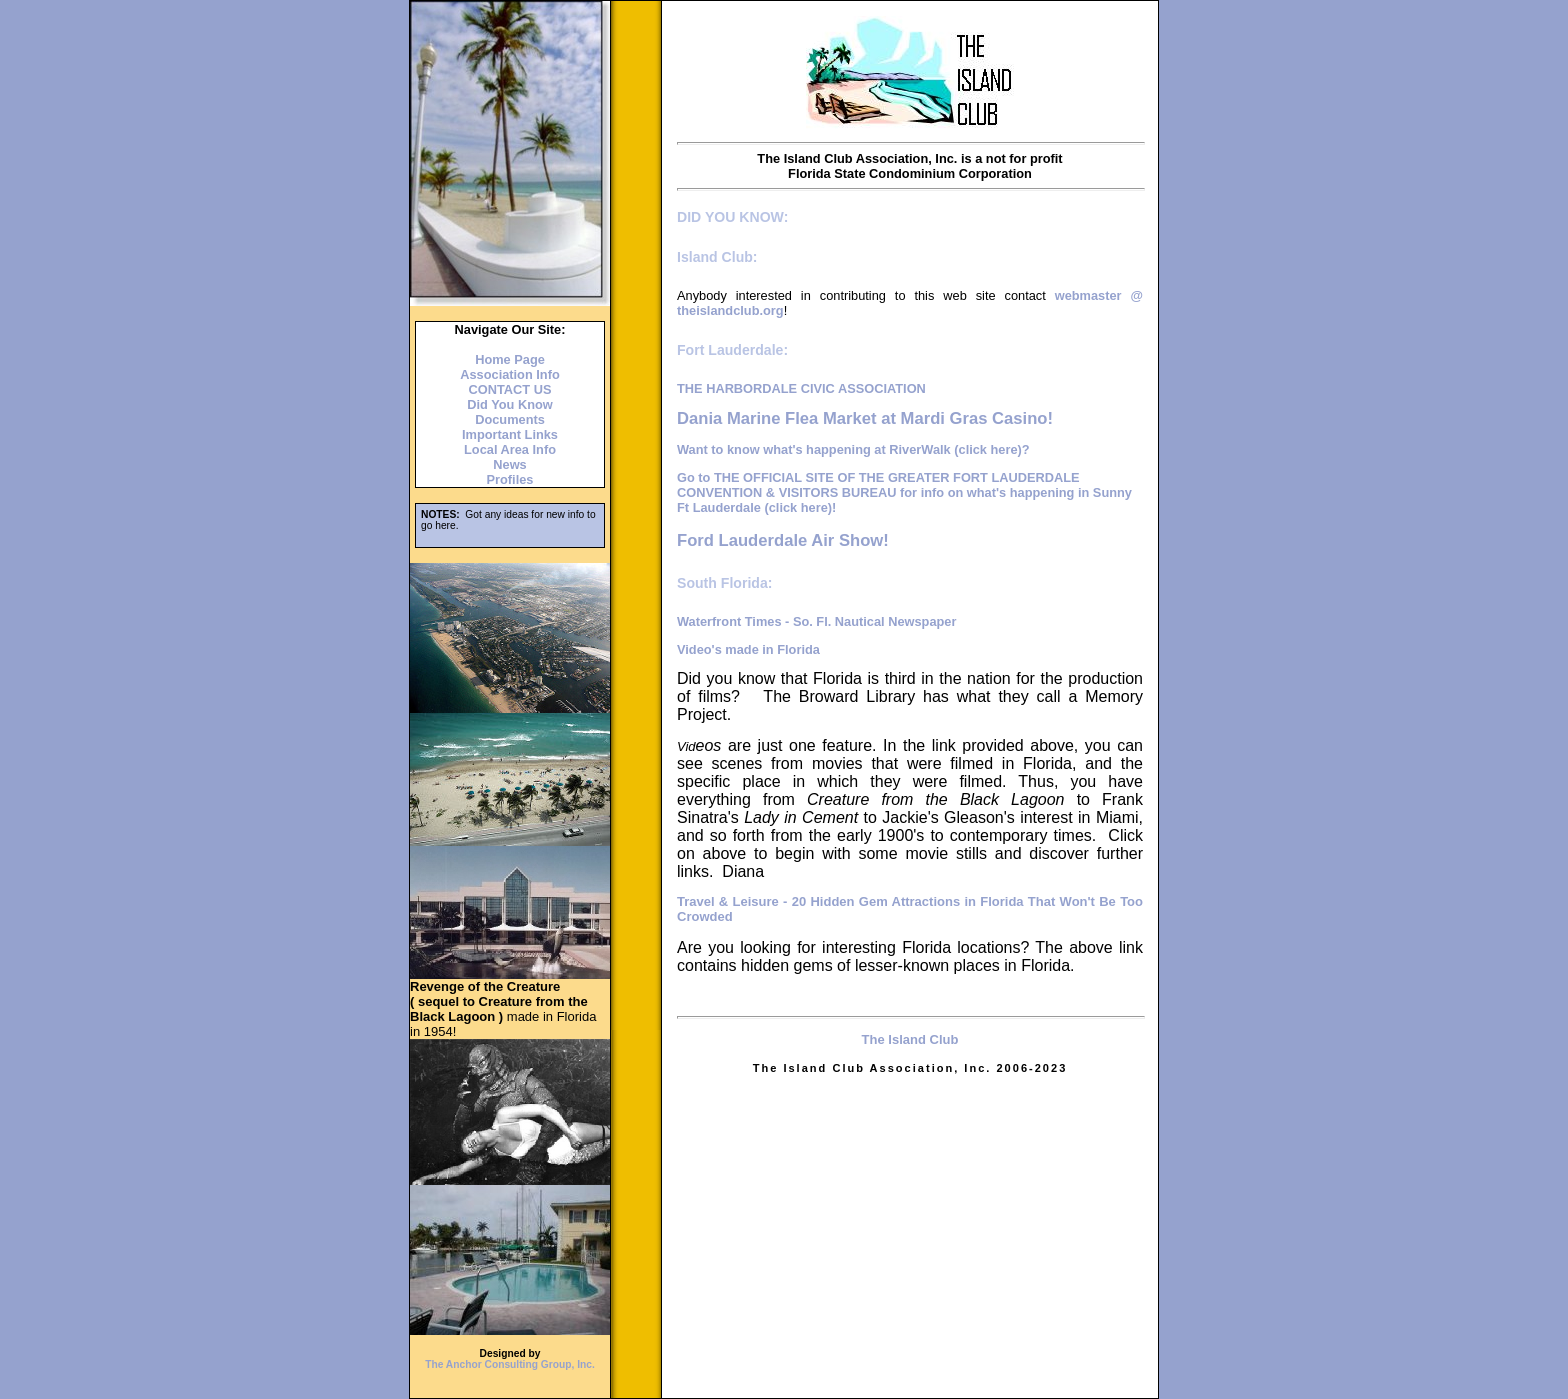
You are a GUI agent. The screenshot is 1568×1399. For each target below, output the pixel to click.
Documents (510, 419)
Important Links (510, 434)
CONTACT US (510, 389)
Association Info (510, 374)
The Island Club (910, 1039)
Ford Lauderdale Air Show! (783, 540)
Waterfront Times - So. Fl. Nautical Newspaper (816, 621)
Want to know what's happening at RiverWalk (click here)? (853, 449)
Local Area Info (510, 449)
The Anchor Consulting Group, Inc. (510, 1364)
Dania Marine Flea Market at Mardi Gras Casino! (865, 418)
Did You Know (510, 404)
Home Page (510, 359)
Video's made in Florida (748, 649)
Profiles (510, 479)
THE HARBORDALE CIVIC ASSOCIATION (801, 388)
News (509, 464)
